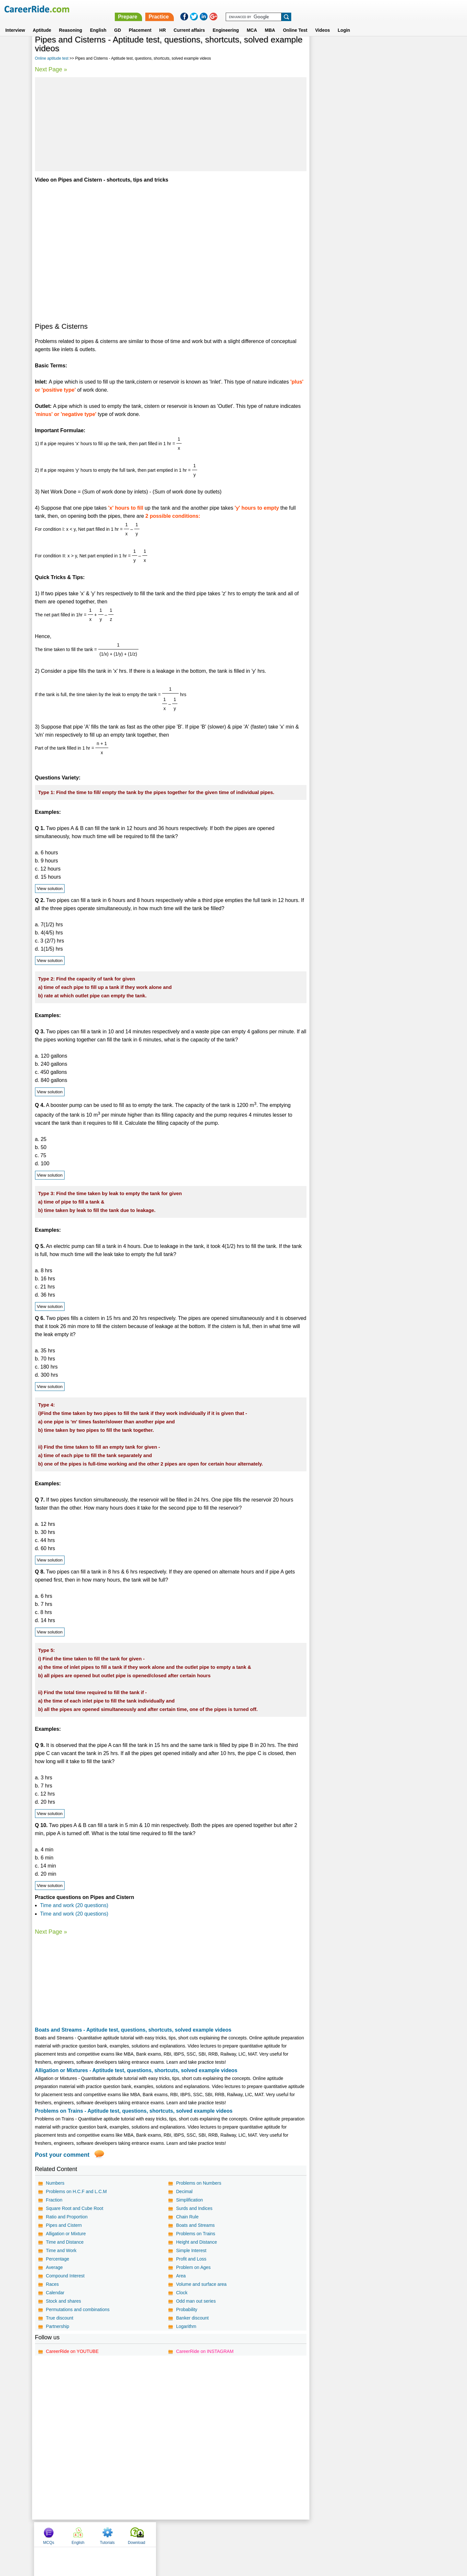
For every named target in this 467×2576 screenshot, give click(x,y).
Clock (181, 2292)
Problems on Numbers (198, 2183)
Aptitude (42, 22)
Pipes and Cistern (64, 2225)
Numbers (55, 2183)
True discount (59, 2318)
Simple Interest (191, 2250)
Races (52, 2284)
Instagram (304, 2534)
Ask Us (257, 2534)
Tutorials (384, 49)
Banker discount (192, 2318)
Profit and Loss (191, 2258)
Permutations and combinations (78, 2309)
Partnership (57, 2326)
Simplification (189, 2199)
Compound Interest (65, 2275)
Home (153, 2534)
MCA (252, 22)
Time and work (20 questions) (74, 1905)
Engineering (226, 22)
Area (181, 2275)
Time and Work (61, 2250)
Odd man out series (196, 2301)
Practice (330, 9)
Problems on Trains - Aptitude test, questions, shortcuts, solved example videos (134, 2111)
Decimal (184, 2191)
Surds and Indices (194, 2208)
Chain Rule (187, 2216)
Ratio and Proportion (67, 2216)
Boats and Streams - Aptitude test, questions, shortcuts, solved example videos (133, 2030)
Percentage (57, 2258)
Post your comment (62, 2155)
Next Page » (51, 69)
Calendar (55, 2292)
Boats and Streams (195, 2225)
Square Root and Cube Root (74, 2208)
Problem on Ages (193, 2267)
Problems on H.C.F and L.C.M (76, 2191)
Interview (15, 22)
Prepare (299, 9)
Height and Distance (196, 2242)
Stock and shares (63, 2301)
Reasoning (70, 22)
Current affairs (189, 22)
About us (175, 2534)
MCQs (325, 49)
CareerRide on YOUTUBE (72, 2351)
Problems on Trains (195, 2233)
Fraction (54, 2199)
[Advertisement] (170, 124)
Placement (140, 22)
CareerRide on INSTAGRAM (205, 2351)
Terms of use (231, 2534)
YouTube (279, 2534)
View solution (50, 888)
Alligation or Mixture (66, 2233)
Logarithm (186, 2326)
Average (54, 2267)
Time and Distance (65, 2242)
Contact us (200, 2534)
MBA (270, 22)
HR (162, 22)
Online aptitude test (51, 58)
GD (117, 22)
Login (344, 22)
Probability (186, 2309)
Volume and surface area (201, 2284)
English (98, 22)
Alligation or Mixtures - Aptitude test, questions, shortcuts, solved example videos (136, 2070)
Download (413, 49)
